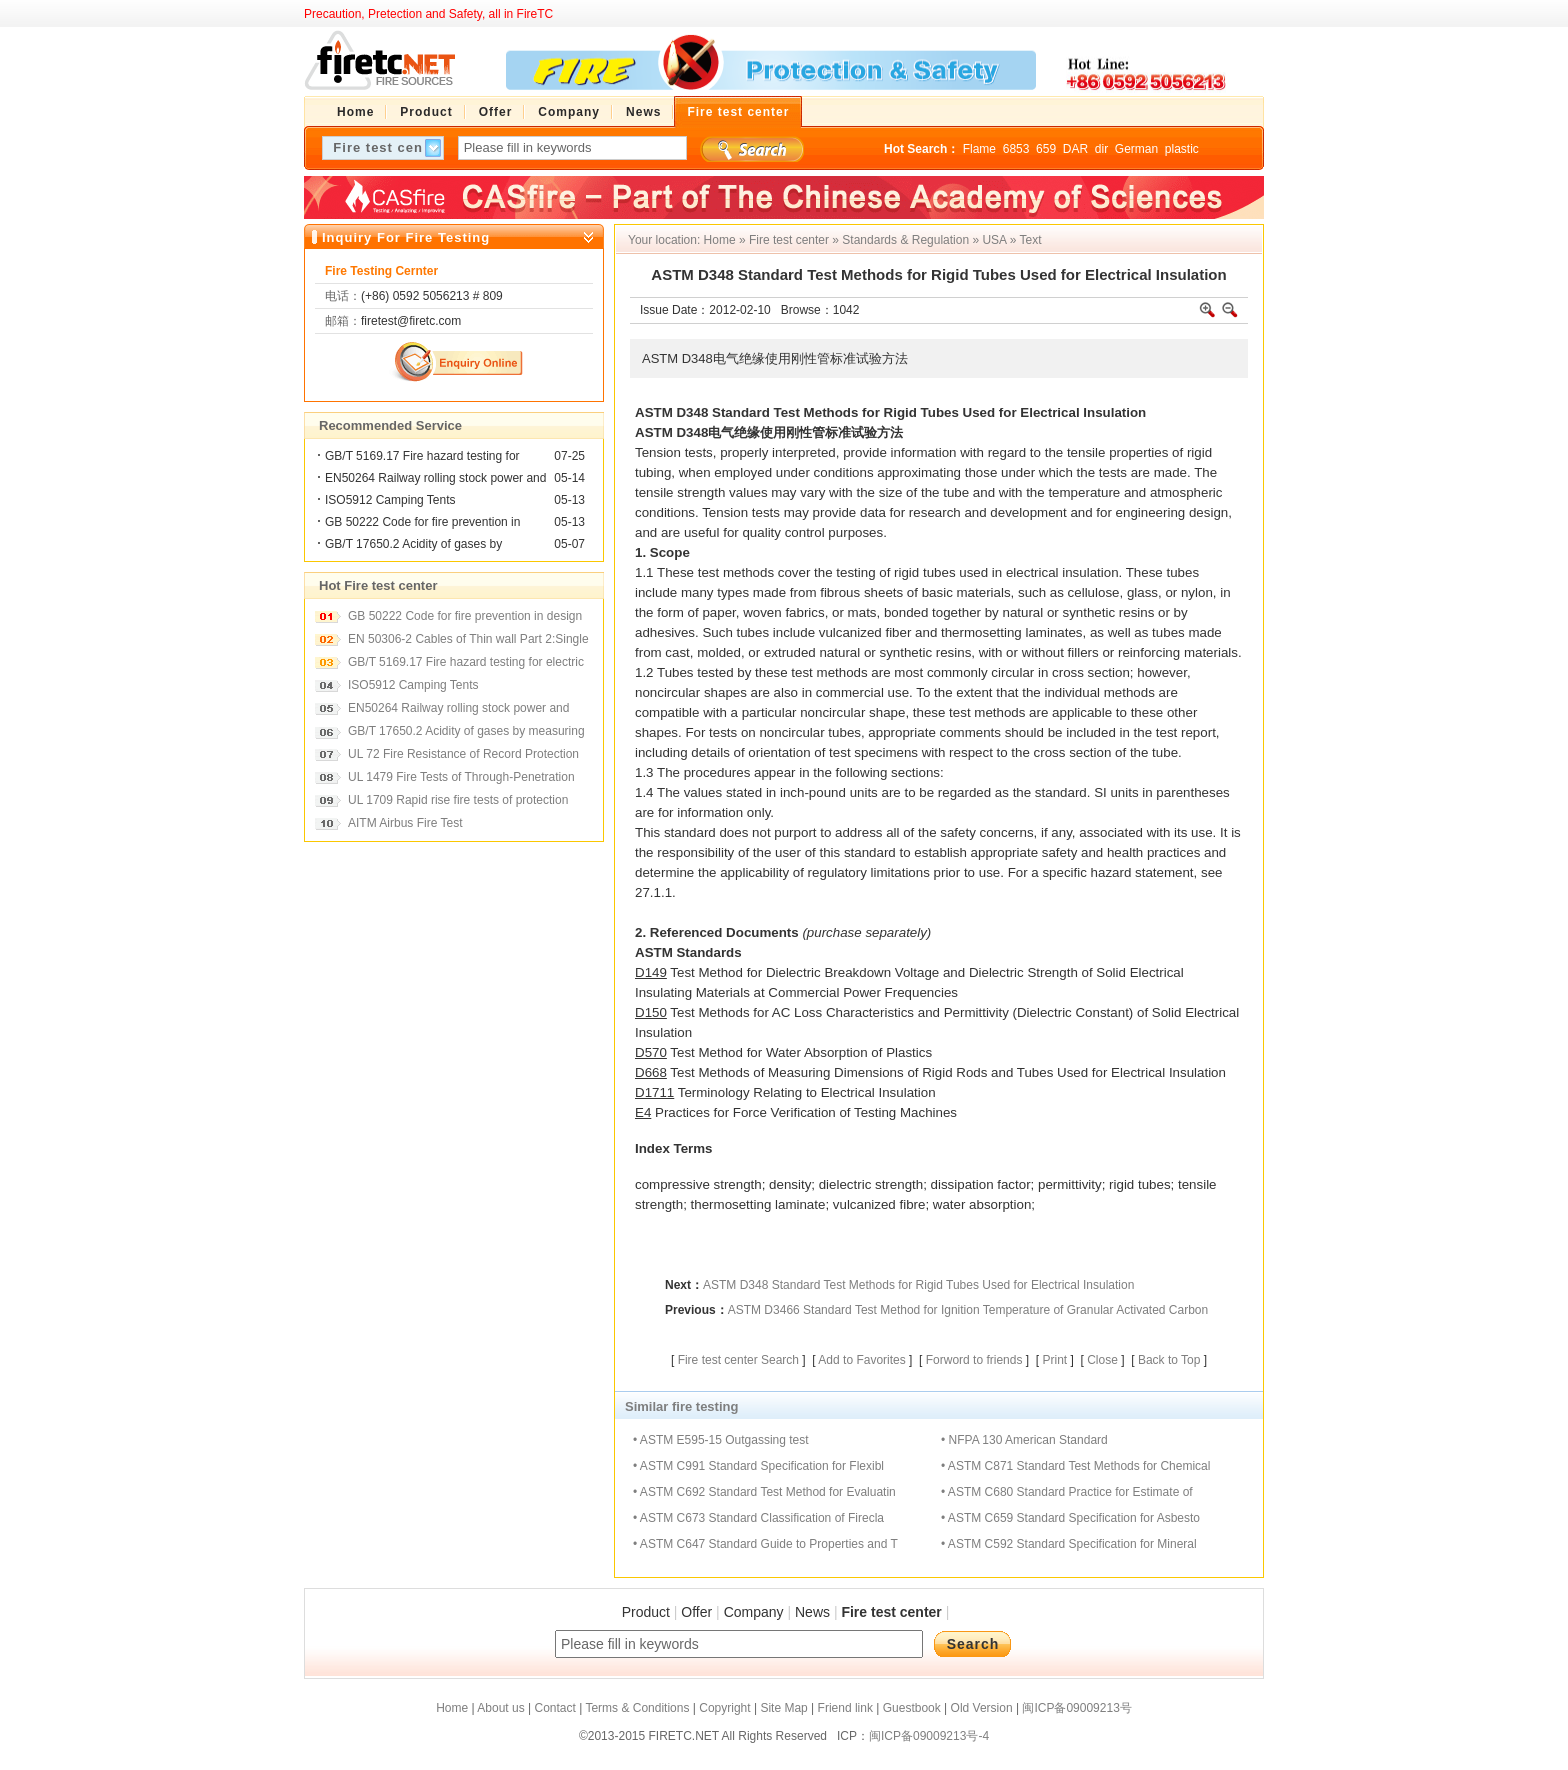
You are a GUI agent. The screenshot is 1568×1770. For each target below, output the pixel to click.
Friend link (845, 1708)
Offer (696, 1612)
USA (994, 240)
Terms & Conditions (637, 1708)
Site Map (783, 1708)
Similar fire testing (681, 1406)
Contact (554, 1708)
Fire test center (789, 240)
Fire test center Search (738, 1360)
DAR (1075, 149)
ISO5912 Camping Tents (390, 500)
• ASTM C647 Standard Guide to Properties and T (765, 1544)
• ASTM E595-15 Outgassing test (721, 1440)
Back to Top (1169, 1360)
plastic (1182, 149)
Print (1054, 1360)
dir (1101, 149)
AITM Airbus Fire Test (405, 823)
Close (1102, 1360)
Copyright (724, 1708)
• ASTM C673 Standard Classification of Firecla (758, 1518)
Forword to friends (974, 1360)
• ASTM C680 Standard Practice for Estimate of (1067, 1492)
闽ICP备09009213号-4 (929, 1736)
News (812, 1612)
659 (1046, 149)
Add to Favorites (861, 1360)
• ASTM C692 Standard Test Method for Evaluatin (764, 1492)
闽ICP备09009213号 (1076, 1708)
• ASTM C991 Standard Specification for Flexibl (758, 1466)
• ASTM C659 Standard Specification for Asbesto (1070, 1518)
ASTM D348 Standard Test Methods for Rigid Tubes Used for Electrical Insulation (918, 1285)
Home (720, 240)
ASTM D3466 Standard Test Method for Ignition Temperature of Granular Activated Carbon (968, 1310)
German (1136, 149)
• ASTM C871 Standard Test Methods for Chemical (1075, 1466)
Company (754, 1612)
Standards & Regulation (905, 240)
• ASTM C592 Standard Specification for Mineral (1069, 1544)
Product (646, 1612)
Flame (979, 149)
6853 (1016, 149)
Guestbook (912, 1708)
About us (500, 1708)
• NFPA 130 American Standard (1024, 1440)
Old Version (982, 1708)
